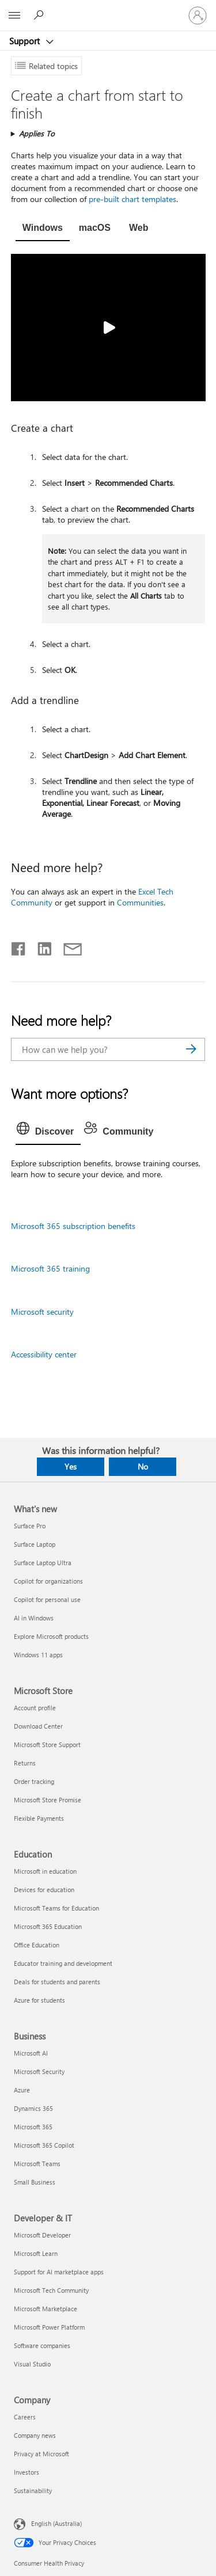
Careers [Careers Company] (25, 2417)
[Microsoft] (107, 9)
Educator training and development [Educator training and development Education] (63, 1963)
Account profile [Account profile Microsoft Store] (35, 1707)
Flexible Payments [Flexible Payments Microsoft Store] (39, 1818)
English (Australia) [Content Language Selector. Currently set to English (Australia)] (56, 2523)
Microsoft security (42, 1311)
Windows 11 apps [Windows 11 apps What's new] (38, 1654)
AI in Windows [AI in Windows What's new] (34, 1618)
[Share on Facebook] (19, 946)
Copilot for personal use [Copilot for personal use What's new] (47, 1599)
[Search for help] (40, 15)
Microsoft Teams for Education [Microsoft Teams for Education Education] (56, 1908)
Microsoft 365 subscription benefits (73, 1225)
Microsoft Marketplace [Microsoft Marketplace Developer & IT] (45, 2308)
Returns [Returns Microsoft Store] (25, 1763)
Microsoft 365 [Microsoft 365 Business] (33, 2126)
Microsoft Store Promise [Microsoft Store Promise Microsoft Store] (47, 1799)
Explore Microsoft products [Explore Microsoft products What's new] (51, 1636)
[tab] (43, 229)
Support (25, 41)
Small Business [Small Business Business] (34, 2182)
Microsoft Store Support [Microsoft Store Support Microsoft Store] (47, 1744)
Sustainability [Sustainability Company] (33, 2490)
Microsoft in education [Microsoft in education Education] (45, 1871)
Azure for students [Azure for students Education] (39, 2000)
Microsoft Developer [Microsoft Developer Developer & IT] (42, 2235)
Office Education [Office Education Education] (36, 1944)
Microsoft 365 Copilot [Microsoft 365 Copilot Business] (44, 2145)
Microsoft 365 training (50, 1268)
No (143, 1466)
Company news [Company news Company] (35, 2435)
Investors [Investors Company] (26, 2472)
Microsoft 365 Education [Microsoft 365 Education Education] (48, 1926)
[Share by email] (67, 946)
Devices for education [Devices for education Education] (44, 1889)
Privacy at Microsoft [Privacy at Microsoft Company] (41, 2453)
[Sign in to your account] (197, 15)
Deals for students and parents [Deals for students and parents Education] (57, 1981)
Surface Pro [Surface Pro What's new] (30, 1525)
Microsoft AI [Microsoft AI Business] (31, 2053)
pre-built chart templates (132, 198)
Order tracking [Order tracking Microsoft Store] (34, 1781)
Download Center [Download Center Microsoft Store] (38, 1726)
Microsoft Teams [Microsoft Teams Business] (37, 2163)
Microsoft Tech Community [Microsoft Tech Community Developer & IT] (51, 2290)
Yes (71, 1466)
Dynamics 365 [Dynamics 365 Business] (33, 2108)
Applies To (37, 133)
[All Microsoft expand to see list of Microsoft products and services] (14, 15)
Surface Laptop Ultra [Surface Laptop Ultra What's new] (42, 1562)
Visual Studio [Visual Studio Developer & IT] (32, 2364)
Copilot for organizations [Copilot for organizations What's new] (48, 1581)
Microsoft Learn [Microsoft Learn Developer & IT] (36, 2253)
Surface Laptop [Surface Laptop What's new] (34, 1544)
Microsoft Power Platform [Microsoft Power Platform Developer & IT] (49, 2327)
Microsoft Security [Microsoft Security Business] (39, 2071)
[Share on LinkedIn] (40, 946)
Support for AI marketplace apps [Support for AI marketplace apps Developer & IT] (59, 2271)
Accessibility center (44, 1354)
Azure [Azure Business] (22, 2090)
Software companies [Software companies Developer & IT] (42, 2345)
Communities (140, 902)
